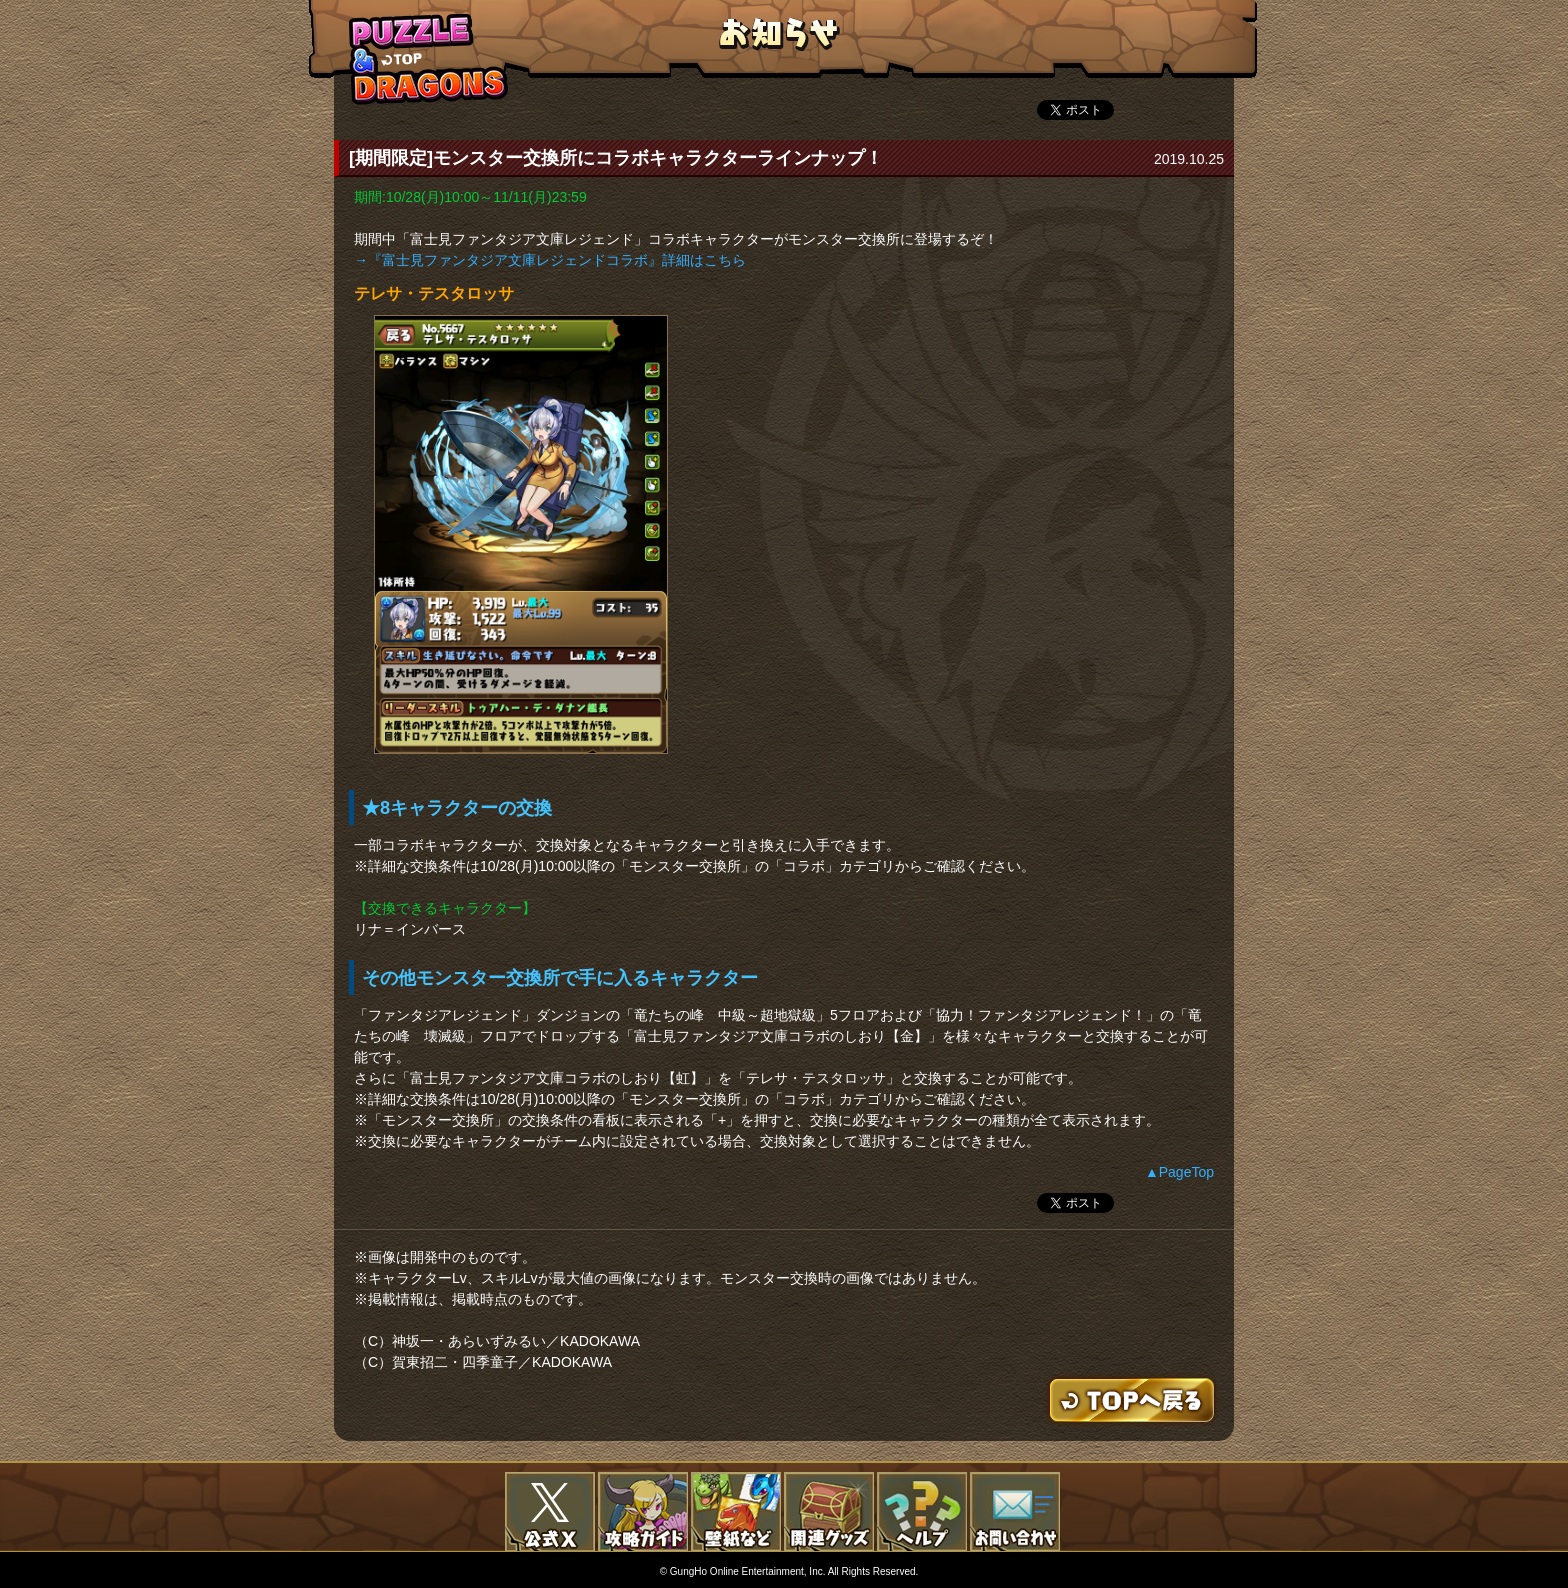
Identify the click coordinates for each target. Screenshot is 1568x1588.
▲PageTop (1179, 1172)
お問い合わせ (1015, 1512)
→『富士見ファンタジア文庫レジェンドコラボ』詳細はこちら (550, 260)
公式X (550, 1512)
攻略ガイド (643, 1512)
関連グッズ (829, 1512)
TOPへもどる (429, 58)
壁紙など (736, 1512)
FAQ (922, 1512)
